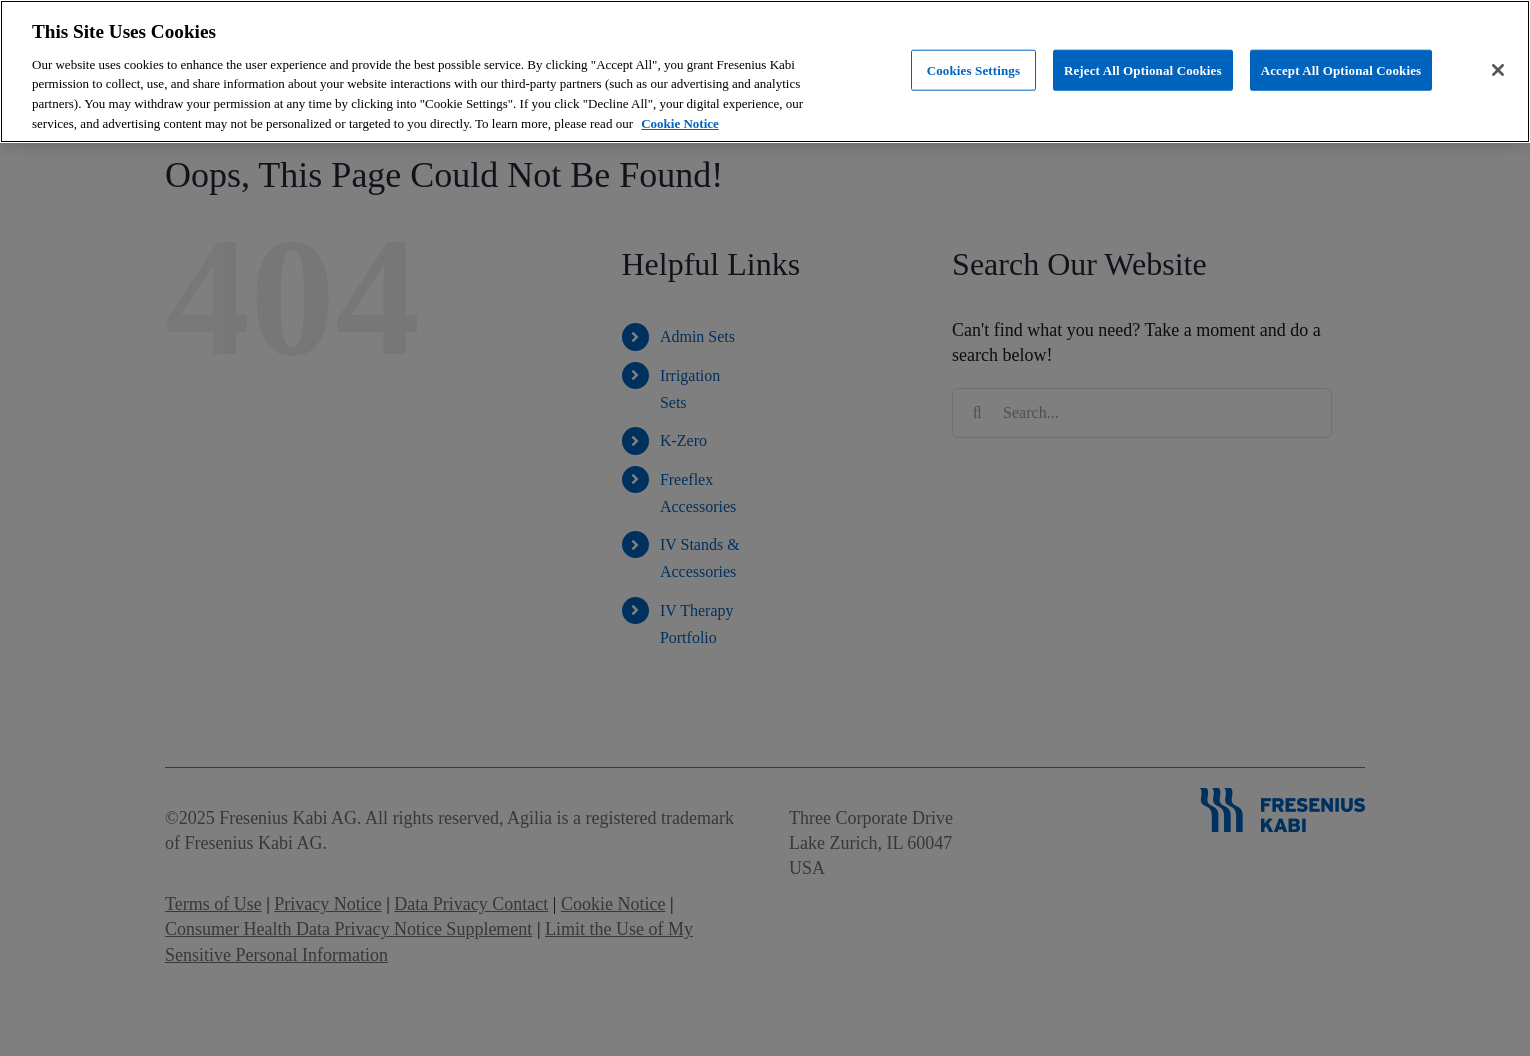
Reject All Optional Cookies (1143, 69)
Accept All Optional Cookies (1341, 69)
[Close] (1498, 70)
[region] (765, 71)
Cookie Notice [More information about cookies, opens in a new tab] (680, 123)
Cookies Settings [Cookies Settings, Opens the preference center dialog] (973, 69)
